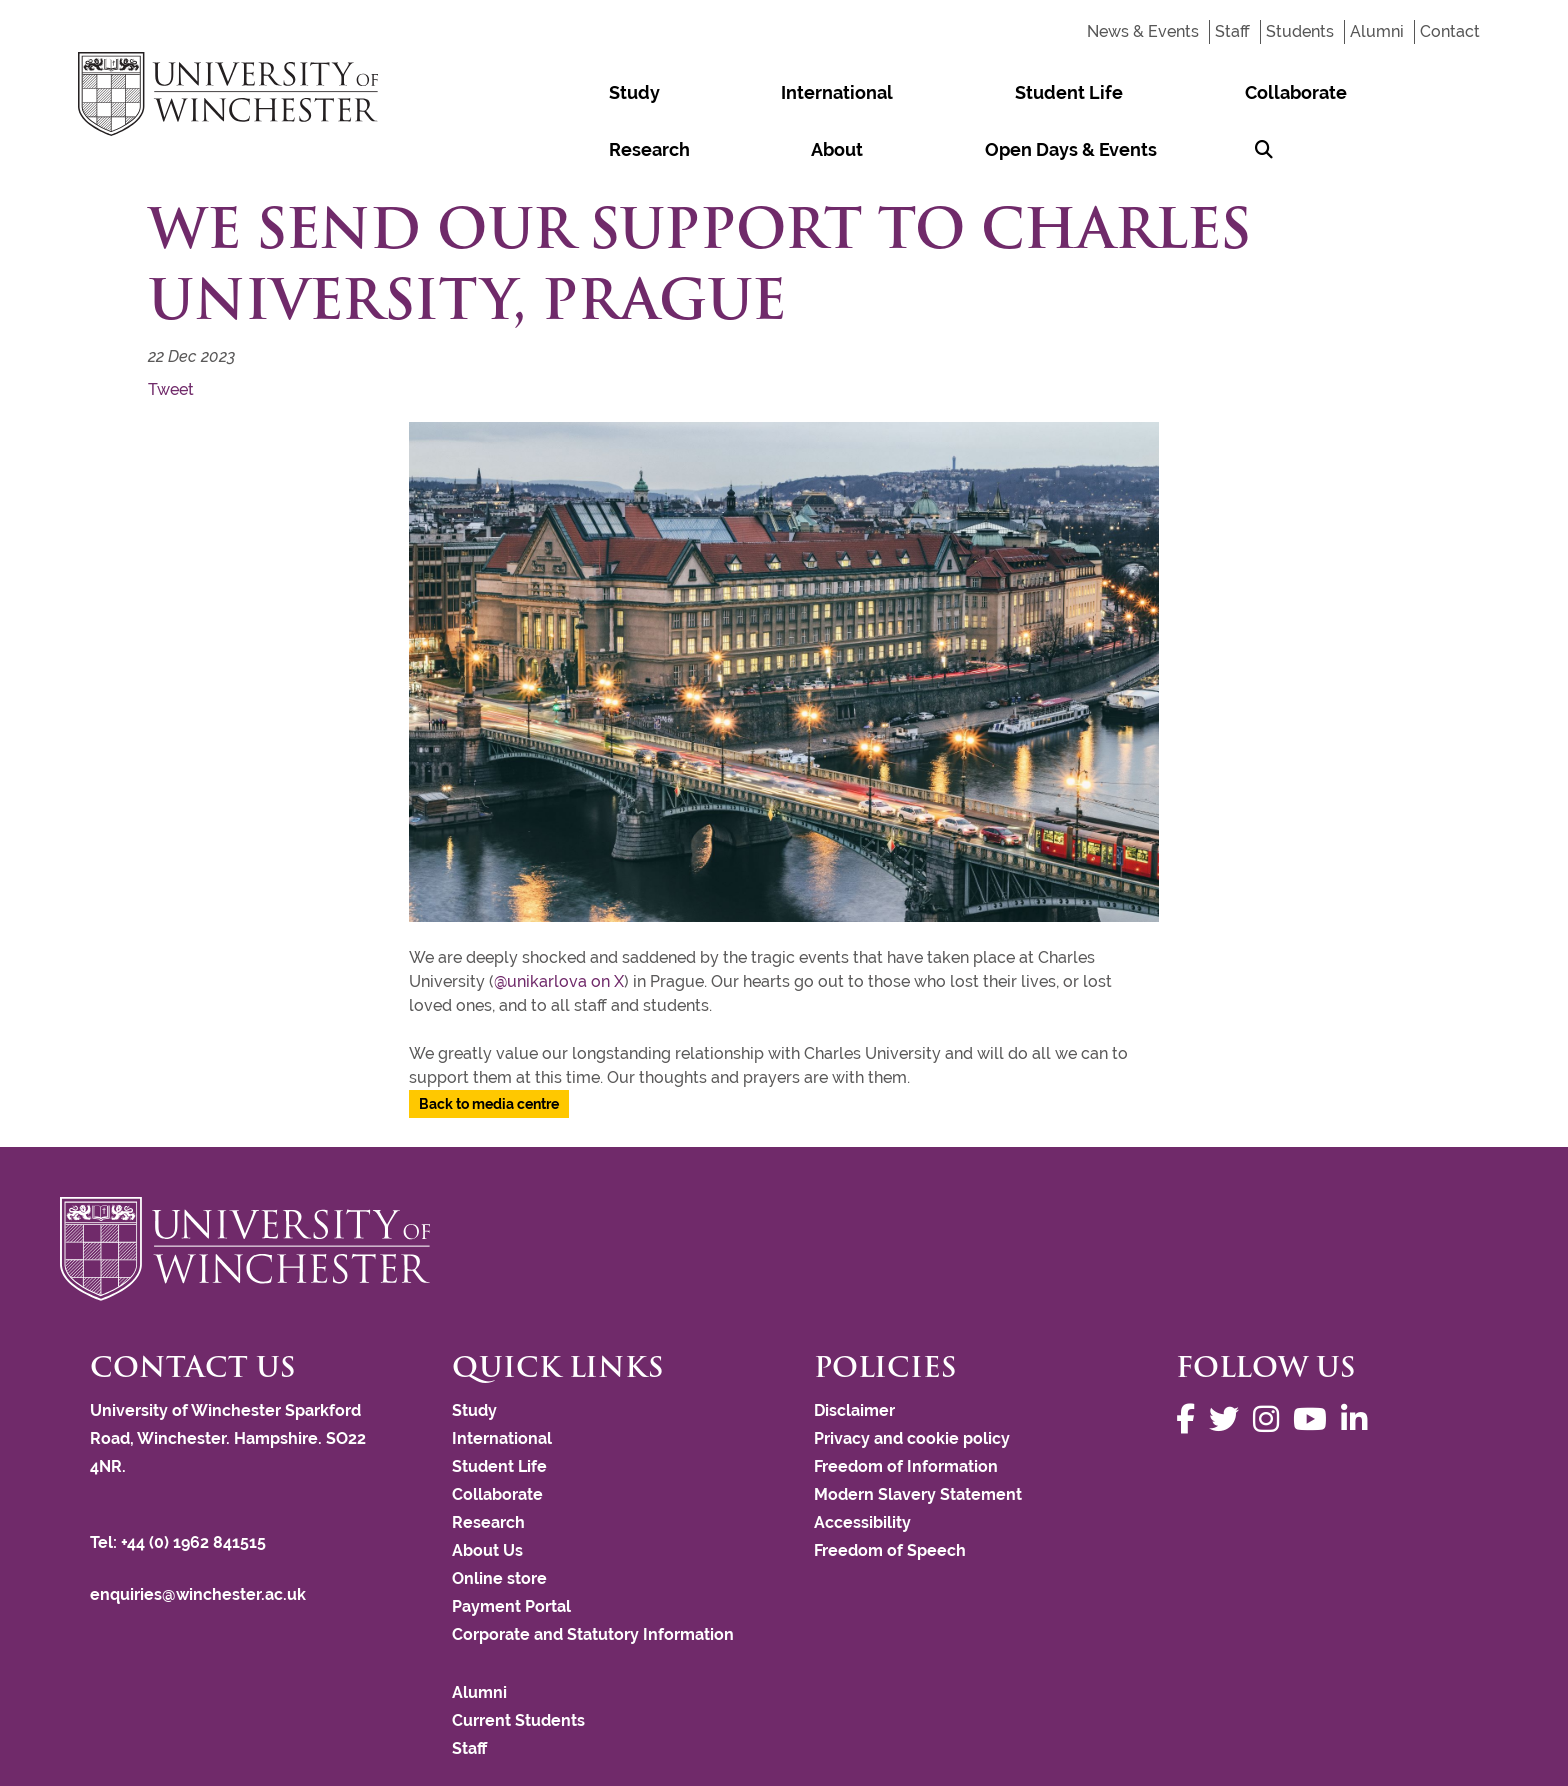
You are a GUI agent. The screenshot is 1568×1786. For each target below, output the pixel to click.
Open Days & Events (1335, 92)
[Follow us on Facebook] (1190, 1362)
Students (1300, 31)
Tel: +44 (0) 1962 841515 (180, 1485)
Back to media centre (489, 1047)
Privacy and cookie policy (912, 1381)
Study (588, 92)
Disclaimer (854, 1353)
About (1193, 92)
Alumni (1377, 31)
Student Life (840, 92)
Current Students (518, 1663)
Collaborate (975, 92)
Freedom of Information (906, 1409)
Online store (499, 1521)
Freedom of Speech (890, 1493)
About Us (487, 1493)
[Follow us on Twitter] (1229, 1362)
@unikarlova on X (559, 924)
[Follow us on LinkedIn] (1359, 1362)
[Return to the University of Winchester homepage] (784, 1192)
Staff (1232, 31)
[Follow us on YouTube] (1315, 1362)
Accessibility (862, 1465)
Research (1096, 92)
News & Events (1143, 31)
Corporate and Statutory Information (593, 1577)
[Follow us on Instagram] (1271, 1362)
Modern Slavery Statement (918, 1437)
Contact (1450, 31)
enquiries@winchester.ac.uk (198, 1537)
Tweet (171, 332)
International (700, 92)
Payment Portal (511, 1549)
